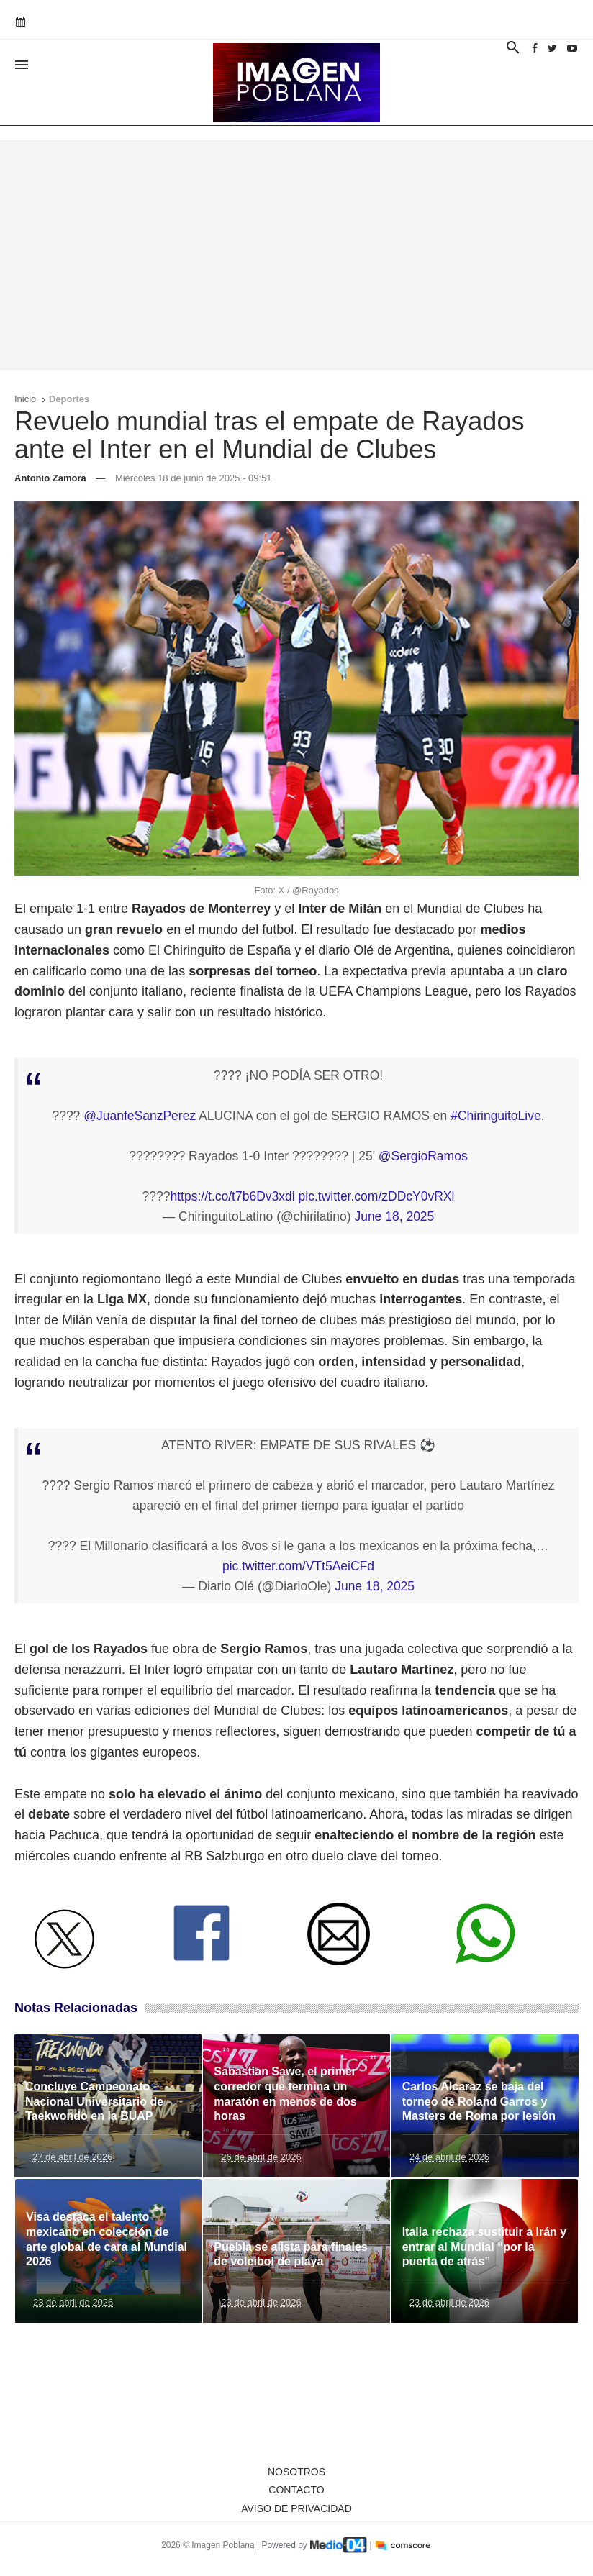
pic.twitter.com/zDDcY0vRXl (377, 1196)
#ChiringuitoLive (496, 1116)
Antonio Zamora (50, 478)
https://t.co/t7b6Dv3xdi (233, 1196)
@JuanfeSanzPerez (139, 1116)
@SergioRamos (423, 1156)
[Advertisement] (296, 255)
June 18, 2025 (394, 1216)
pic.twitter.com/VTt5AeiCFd (298, 1566)
